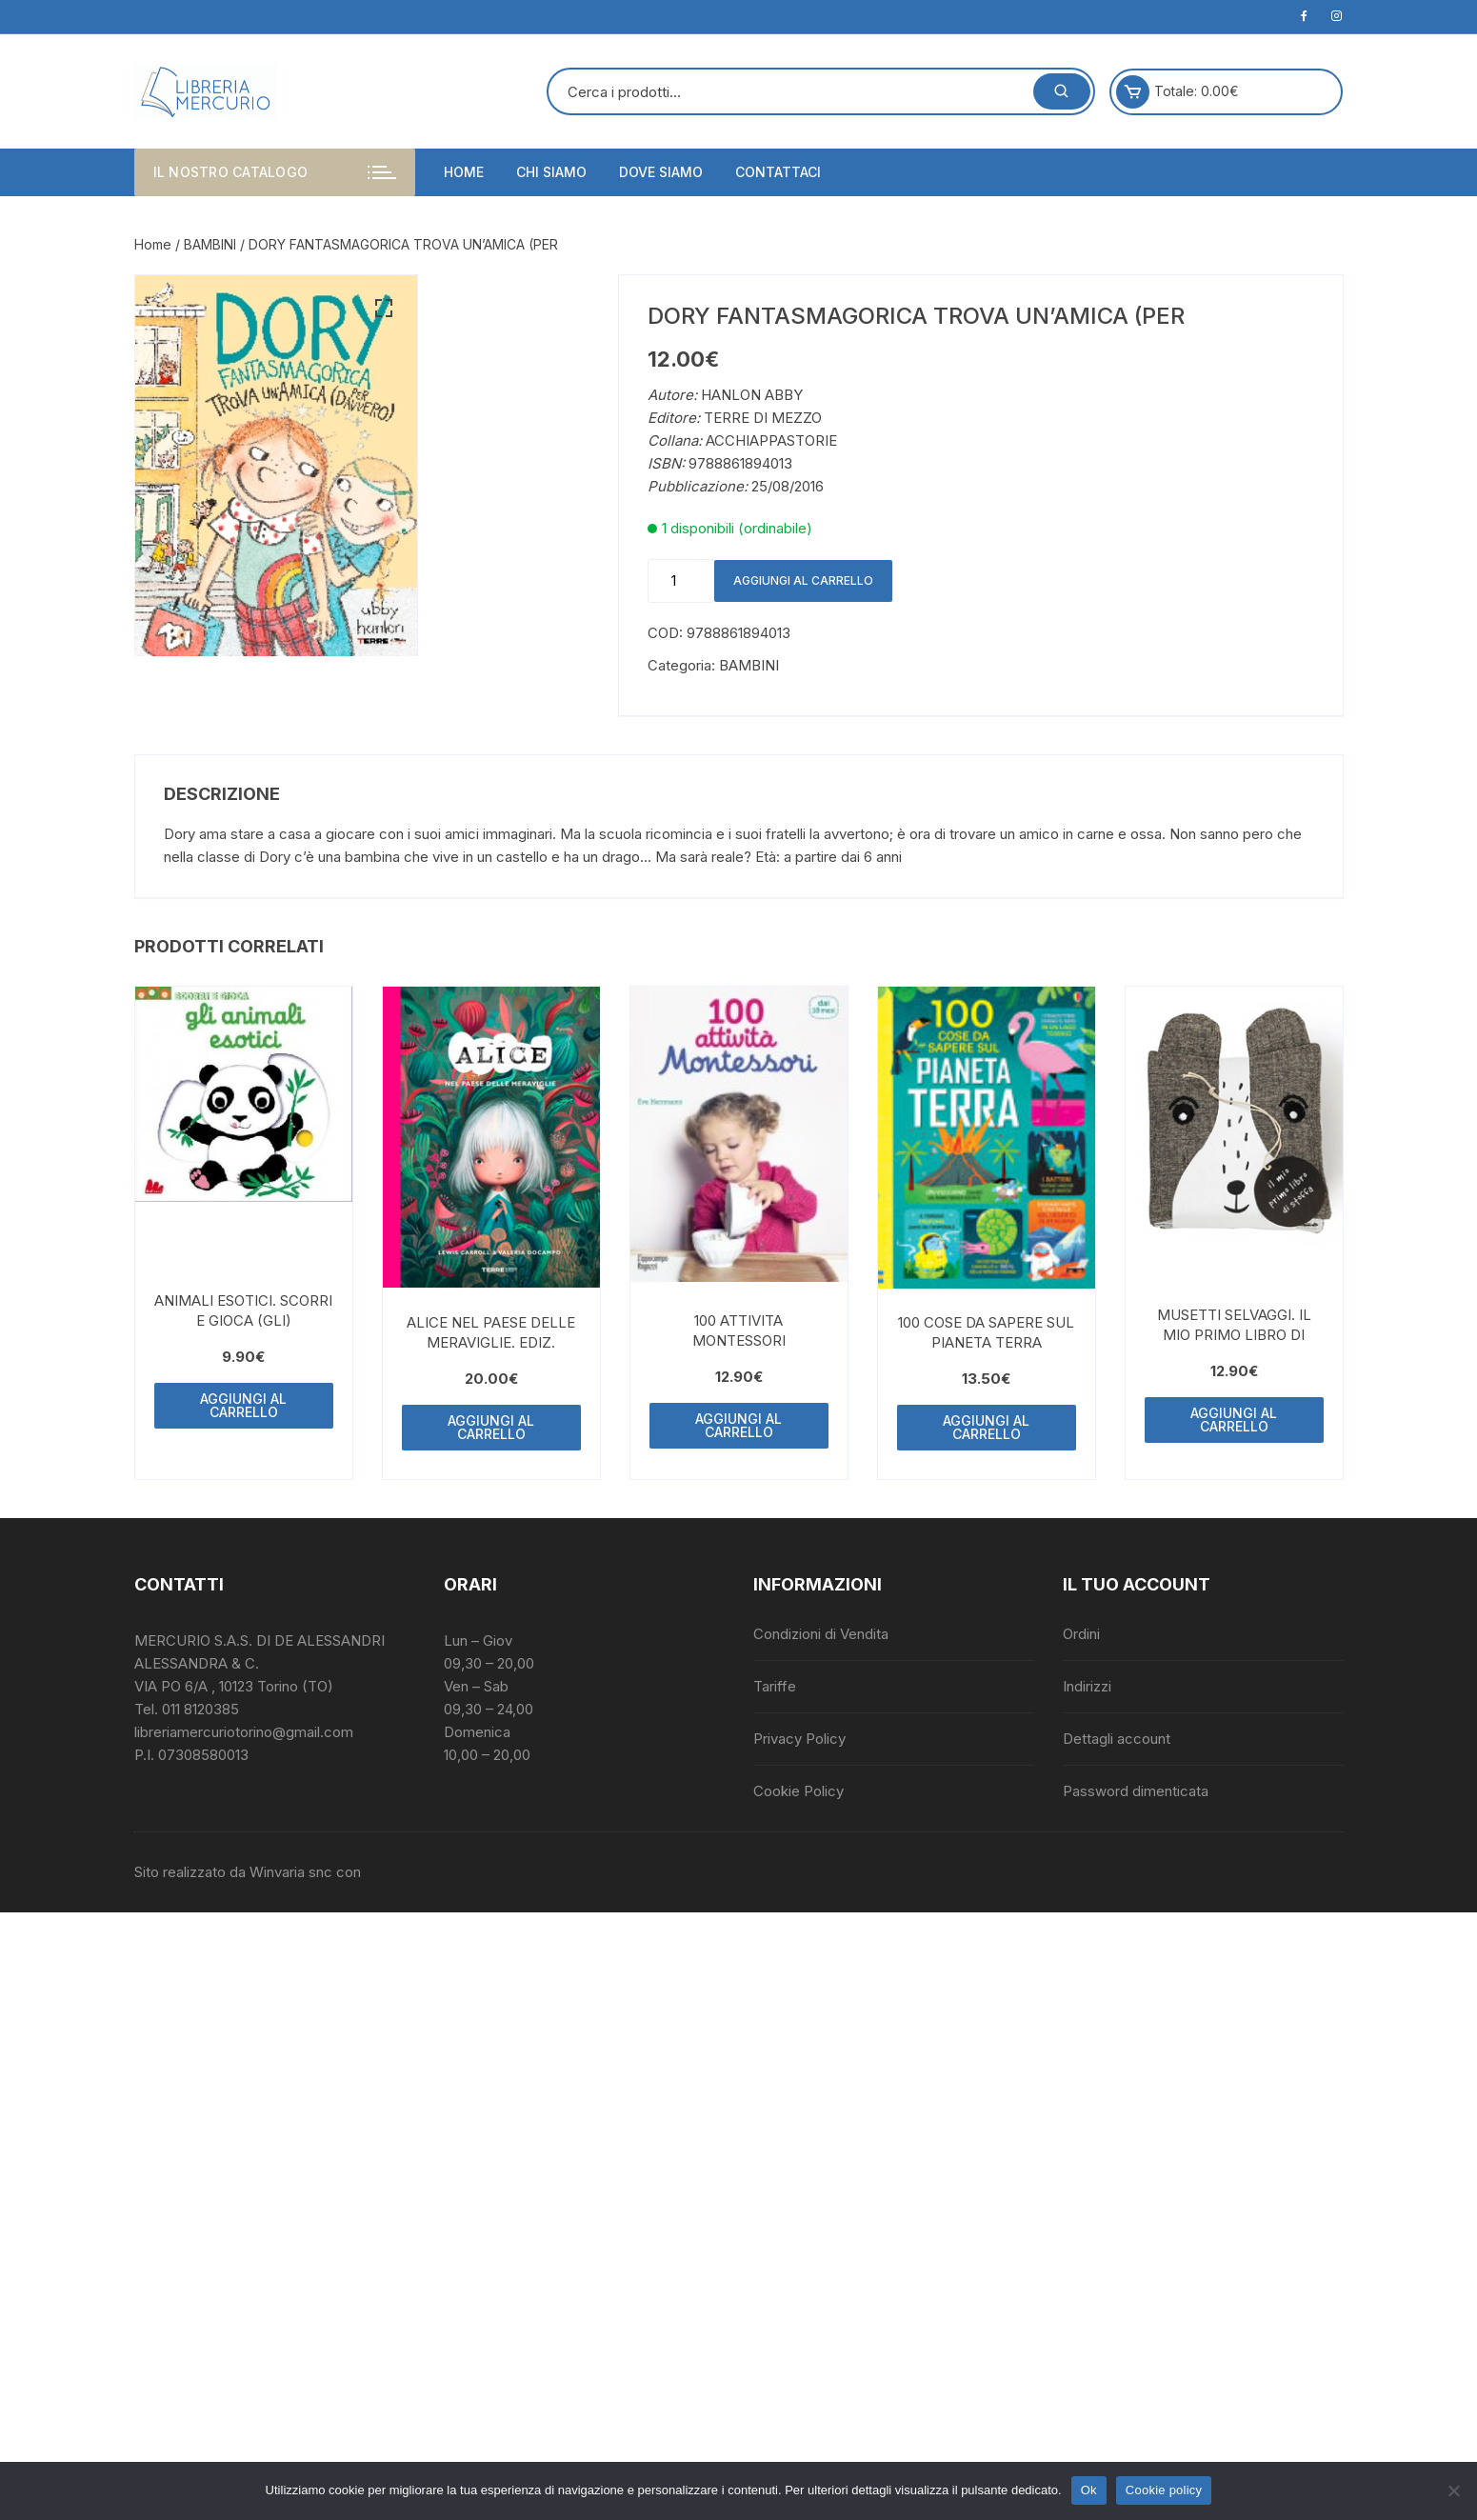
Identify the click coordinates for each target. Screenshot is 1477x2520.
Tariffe (774, 1686)
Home (464, 172)
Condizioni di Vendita (820, 1634)
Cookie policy (1164, 2490)
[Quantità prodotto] (681, 581)
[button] (383, 308)
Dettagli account (1116, 1739)
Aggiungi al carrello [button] (243, 1405)
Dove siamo (661, 172)
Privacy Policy (799, 1739)
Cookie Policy (798, 1791)
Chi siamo (551, 172)
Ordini (1081, 1634)
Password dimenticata (1135, 1791)
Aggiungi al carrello (803, 580)
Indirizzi (1087, 1686)
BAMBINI (210, 244)
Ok (1089, 2490)
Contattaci (778, 172)
